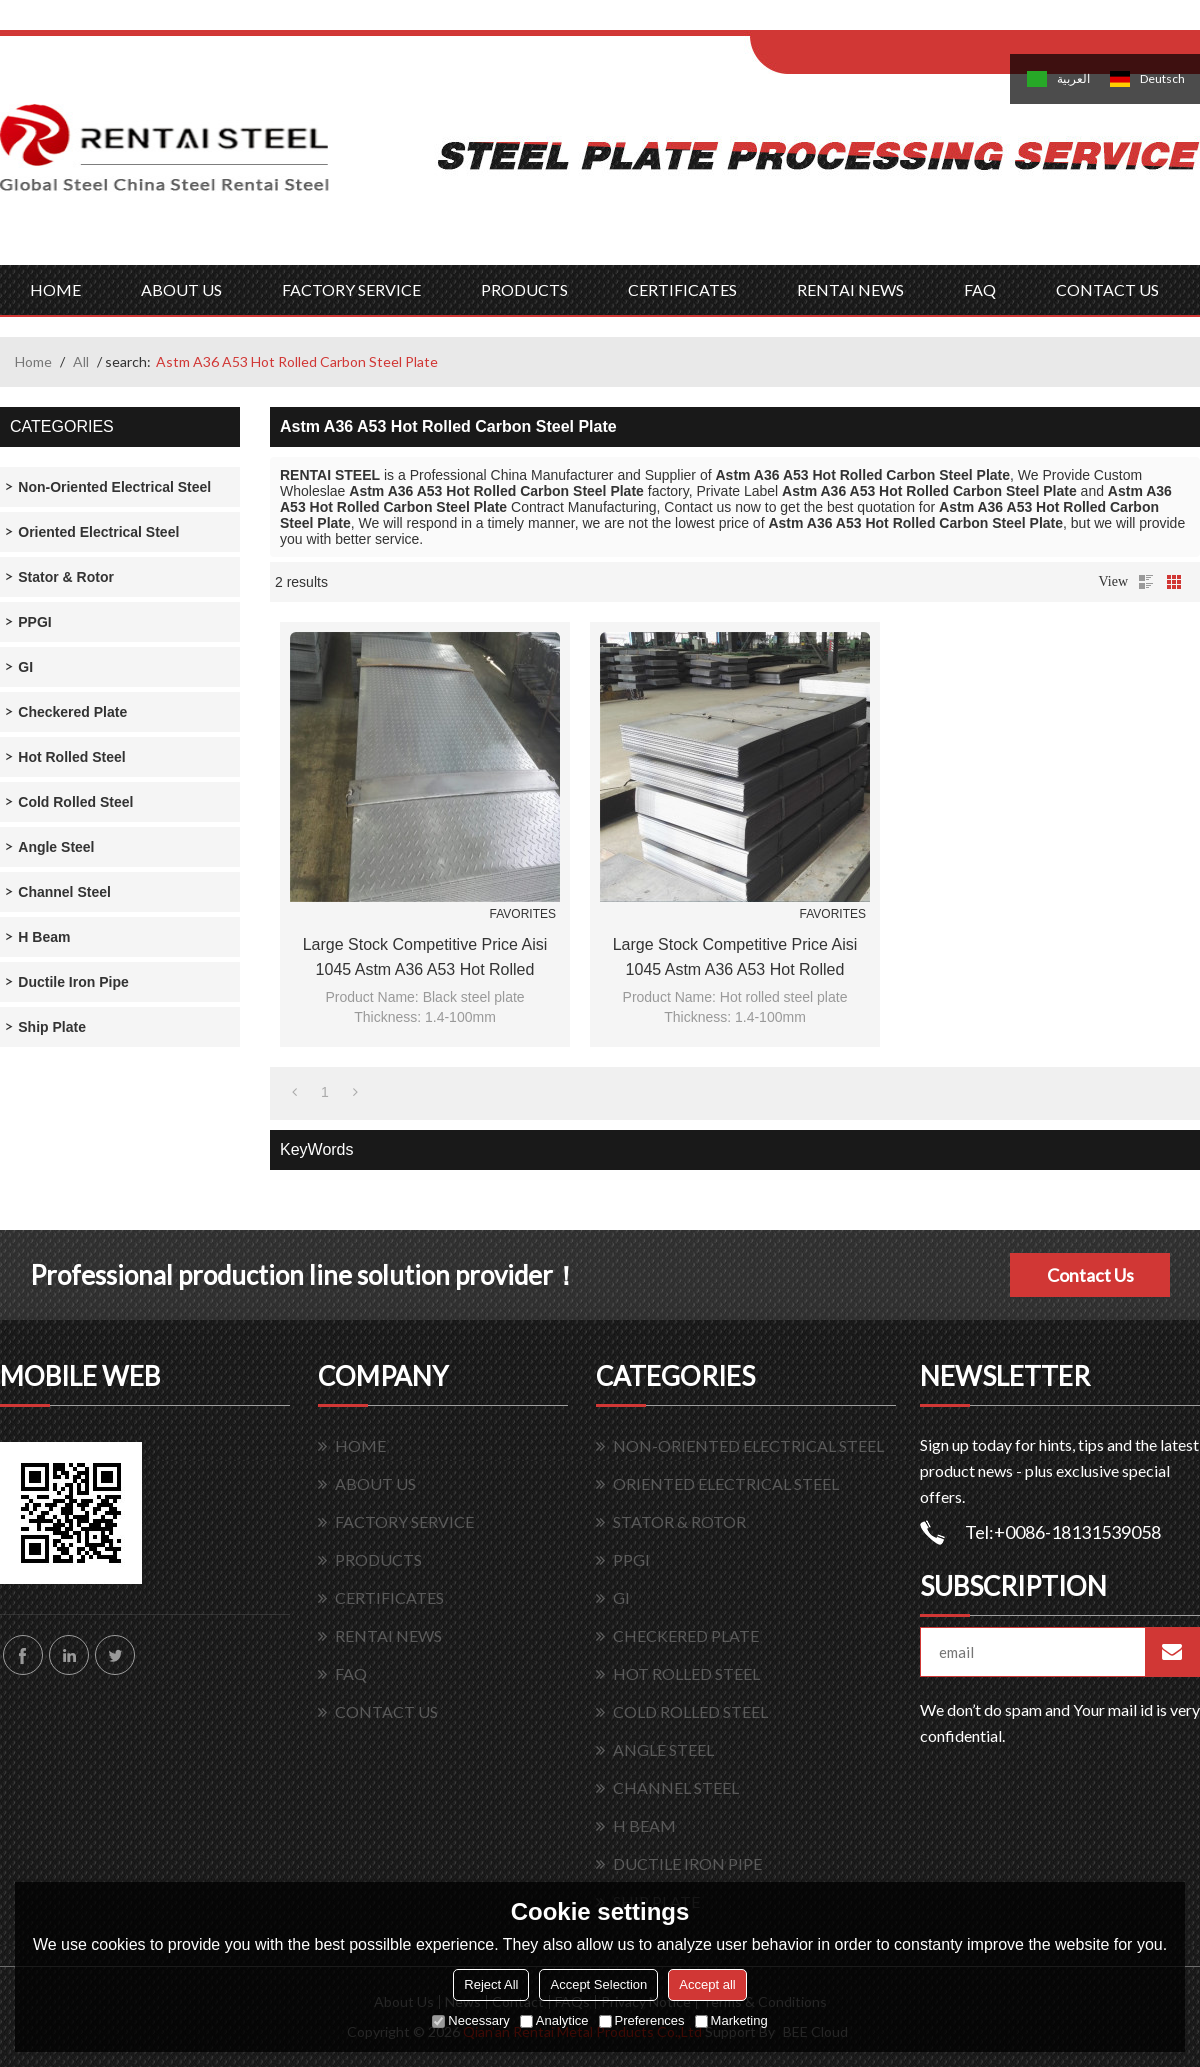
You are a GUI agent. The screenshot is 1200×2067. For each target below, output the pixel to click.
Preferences (642, 2020)
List (1146, 582)
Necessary (470, 2020)
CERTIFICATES (682, 289)
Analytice (554, 2020)
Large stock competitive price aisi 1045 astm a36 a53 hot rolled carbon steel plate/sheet (425, 959)
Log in (873, 21)
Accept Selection (598, 1984)
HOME (55, 289)
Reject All (491, 1984)
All (81, 361)
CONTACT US (1107, 289)
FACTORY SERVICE (351, 289)
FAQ (980, 289)
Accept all (707, 1984)
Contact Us (1090, 1275)
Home (33, 361)
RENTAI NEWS (850, 289)
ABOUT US (181, 289)
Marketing (731, 2020)
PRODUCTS (524, 289)
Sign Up (916, 21)
